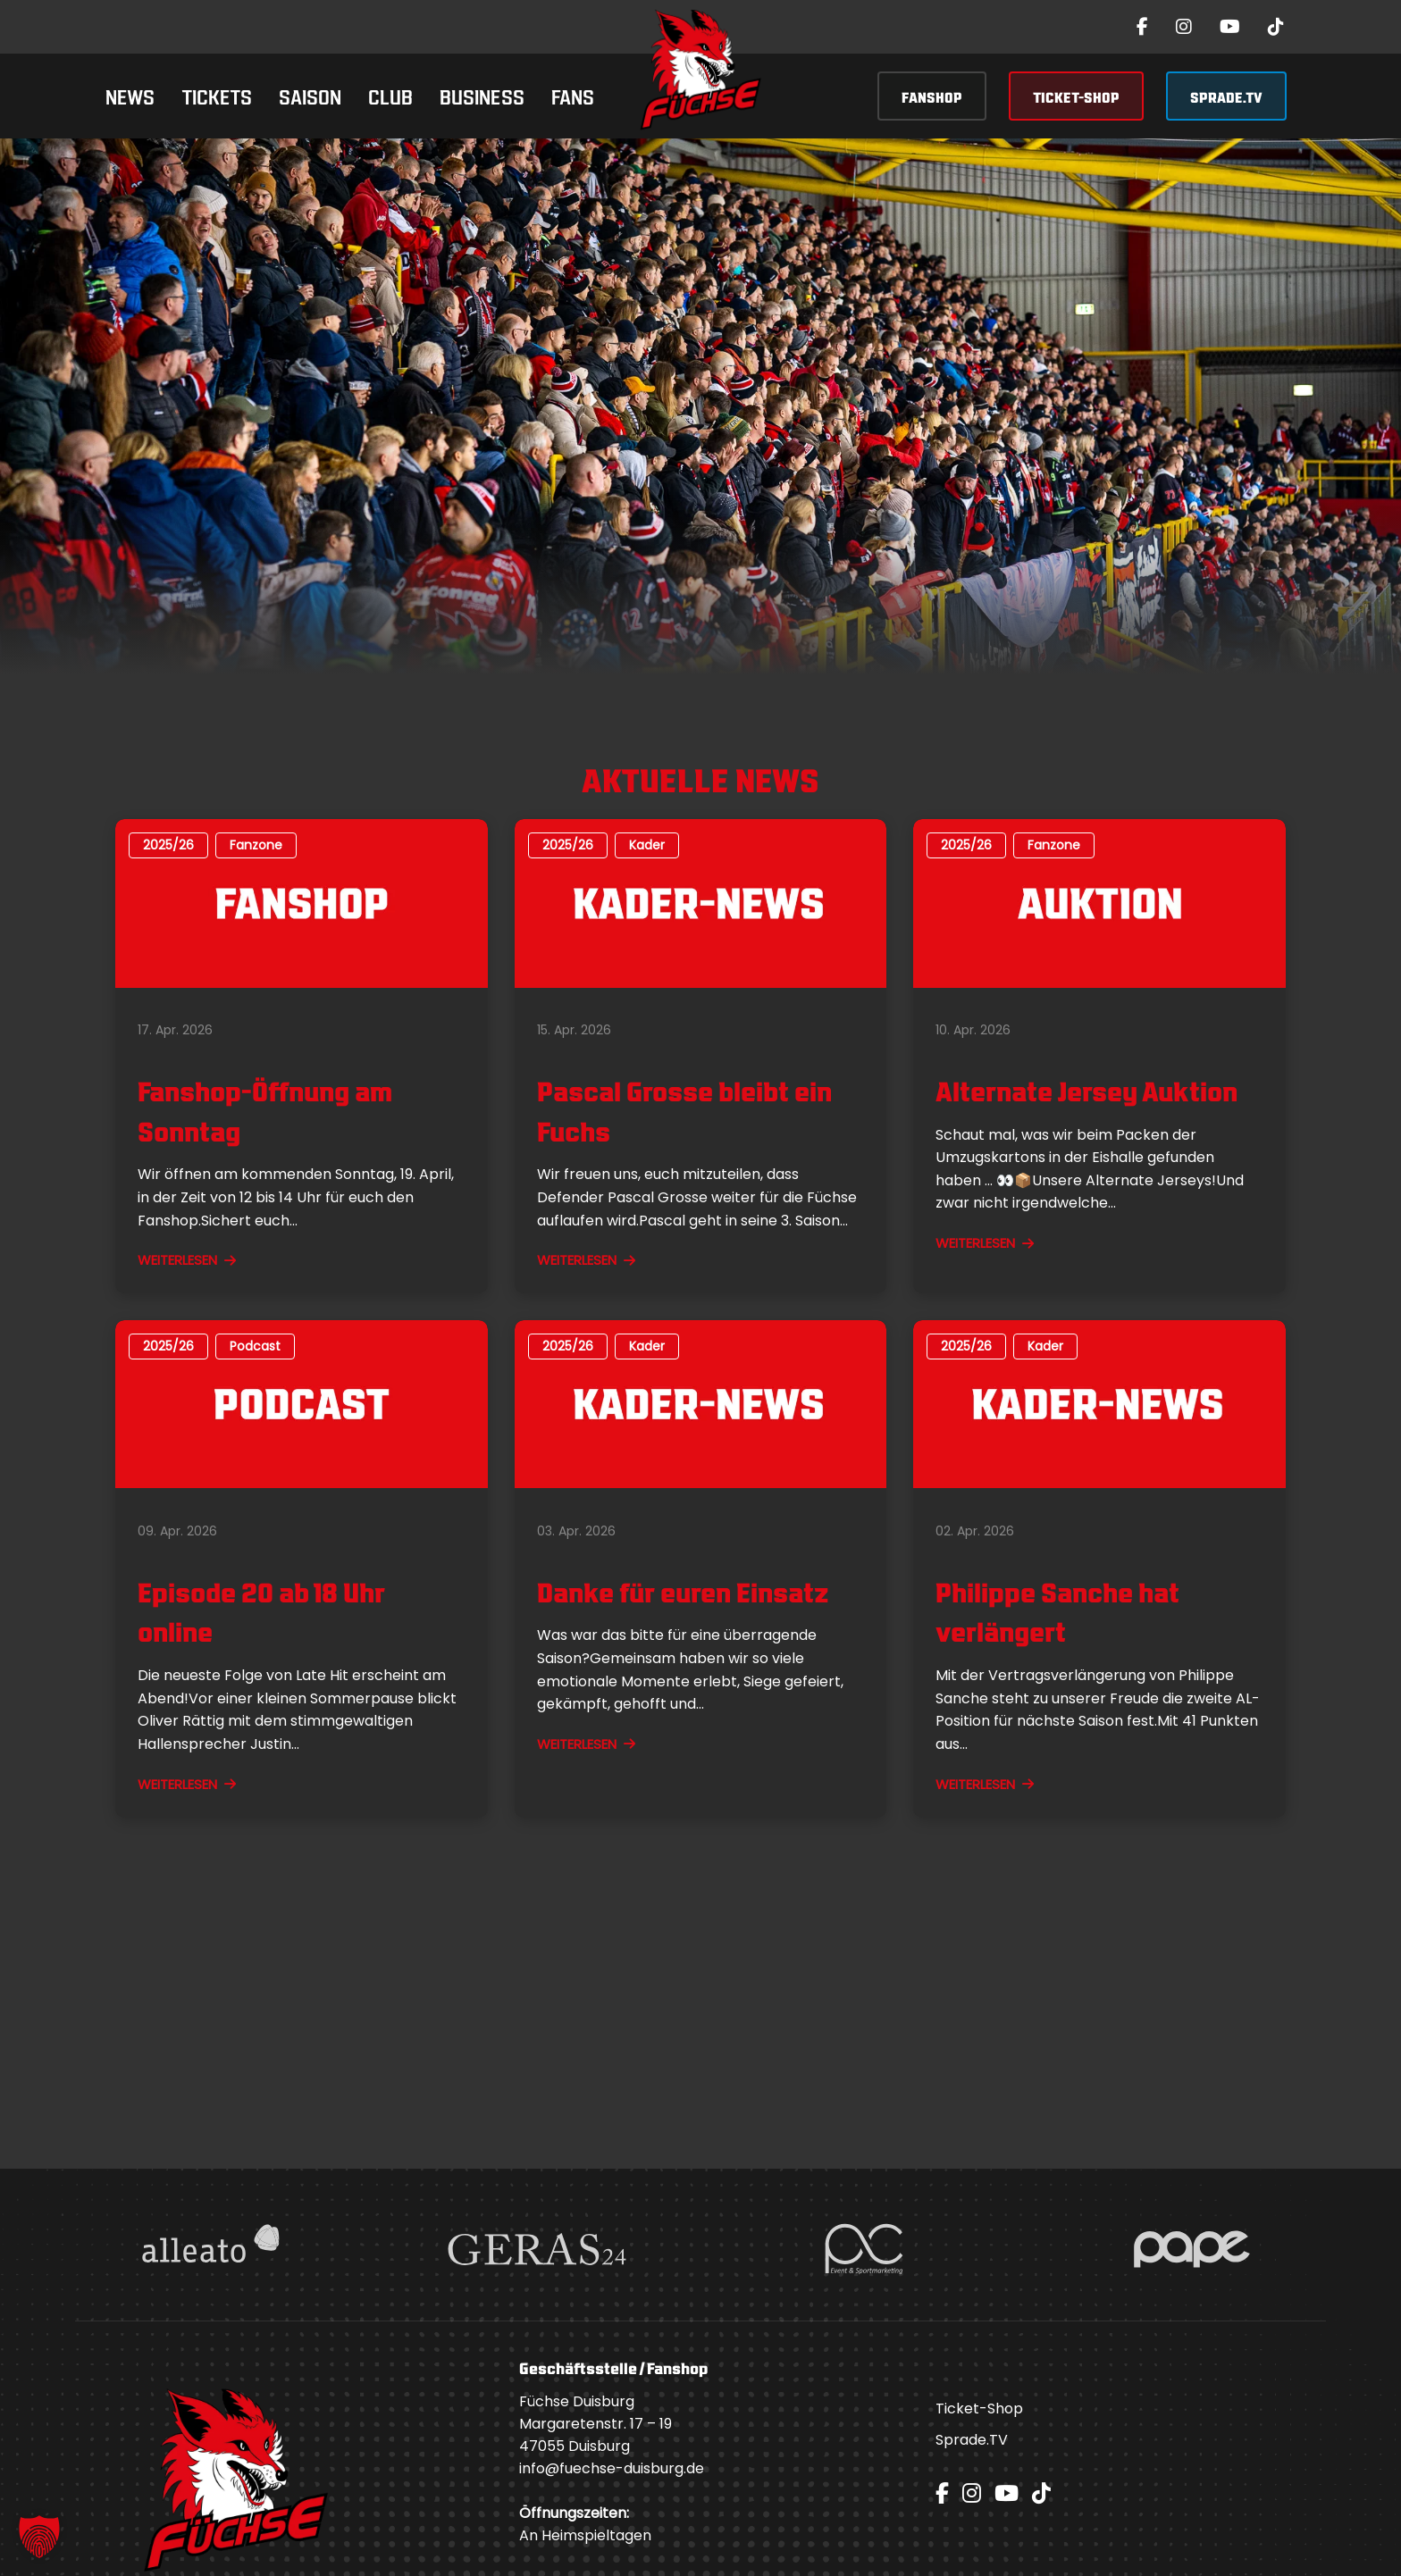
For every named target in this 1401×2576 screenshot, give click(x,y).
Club (390, 95)
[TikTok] (1276, 27)
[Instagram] (1184, 27)
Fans (572, 95)
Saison (310, 95)
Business (482, 95)
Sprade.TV (971, 2440)
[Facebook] (1142, 27)
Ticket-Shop (979, 2408)
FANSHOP (932, 96)
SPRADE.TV (1226, 96)
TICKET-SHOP (1076, 96)
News (130, 95)
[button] (39, 2536)
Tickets (216, 95)
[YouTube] (1230, 27)
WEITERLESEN (187, 1259)
